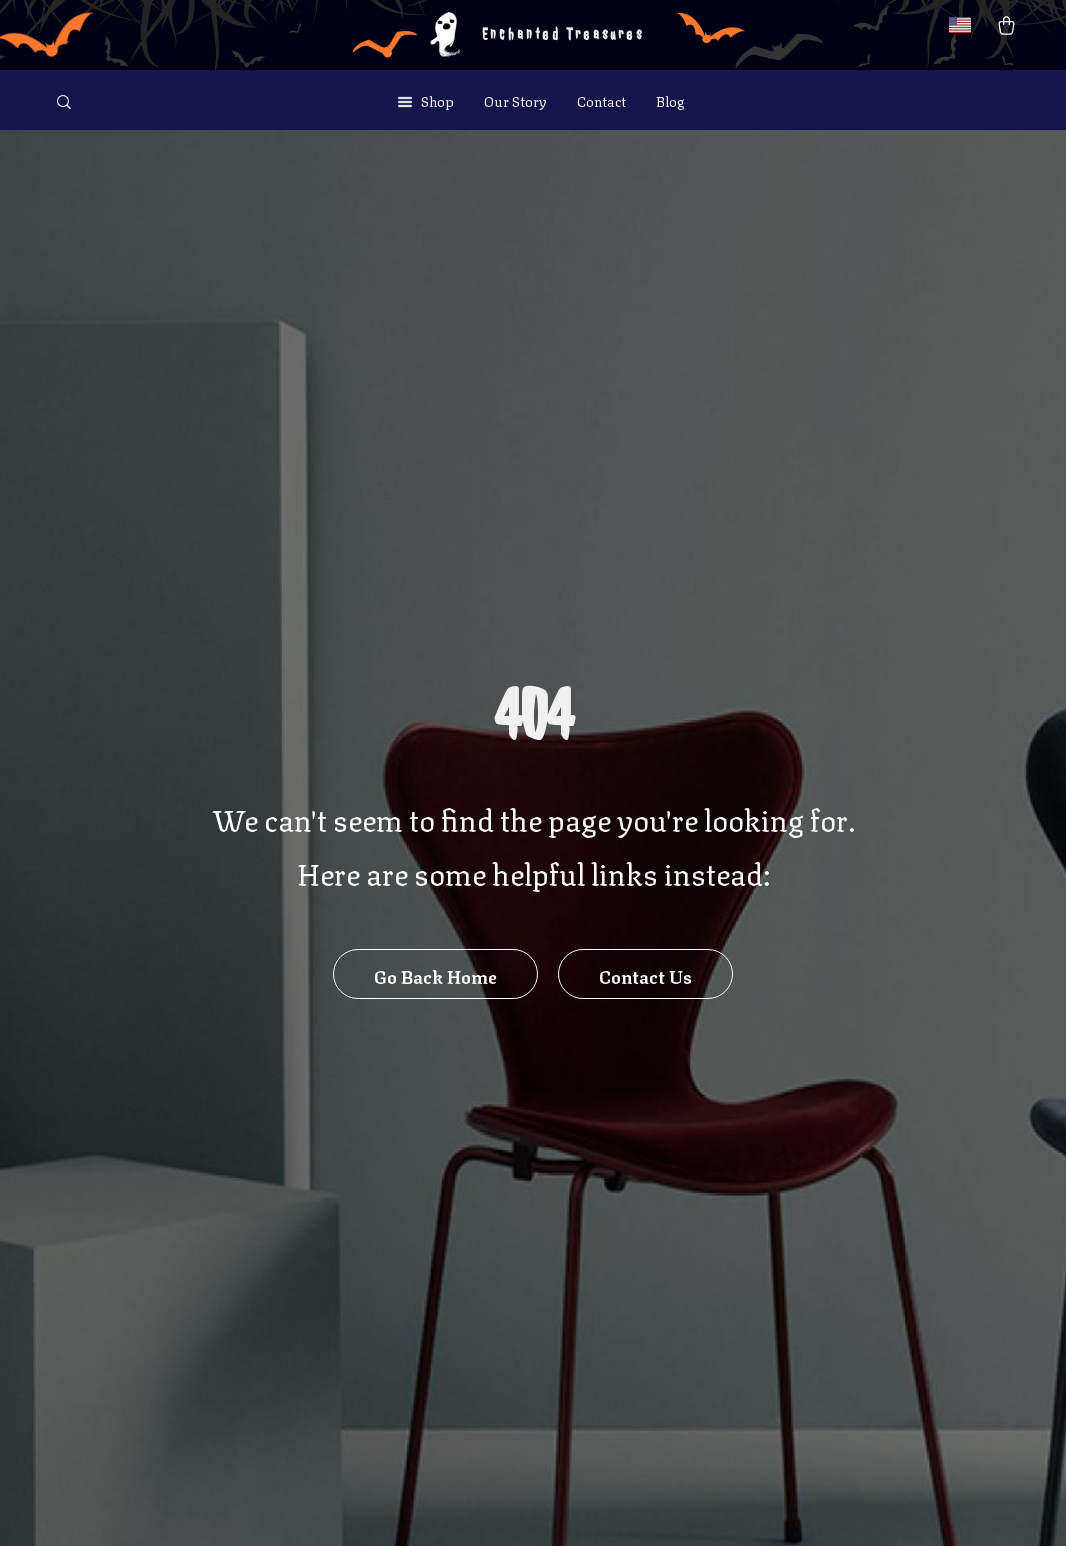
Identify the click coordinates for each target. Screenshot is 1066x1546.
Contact (601, 100)
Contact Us (645, 975)
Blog (670, 100)
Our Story (515, 100)
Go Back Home (435, 975)
